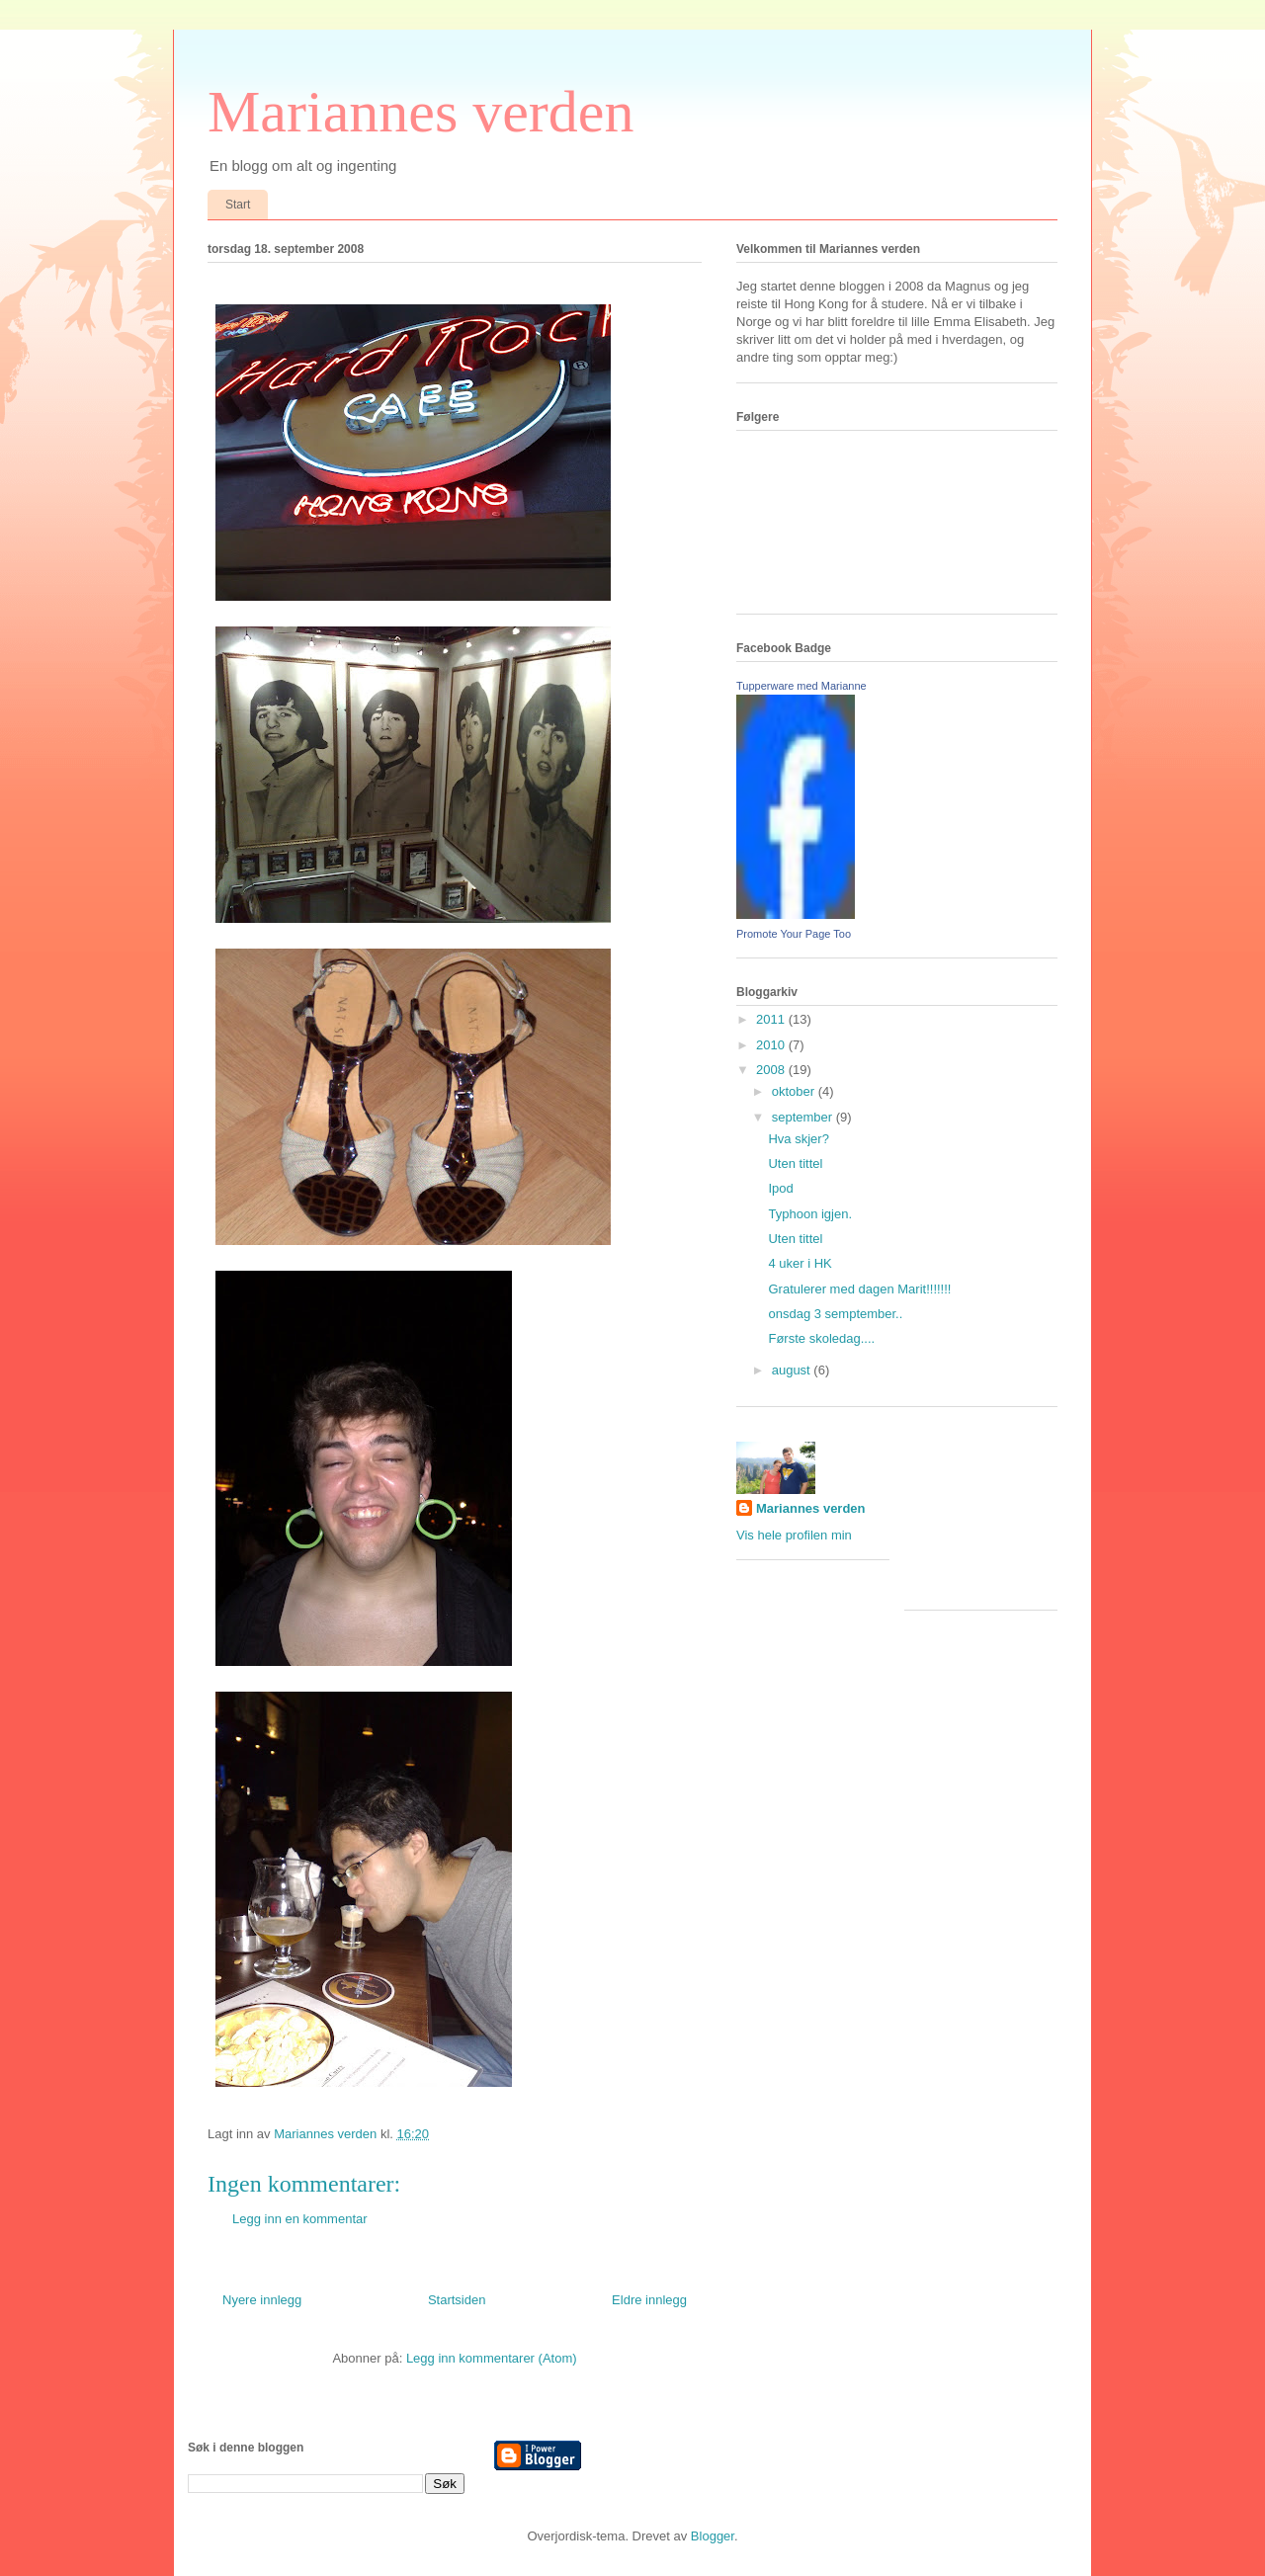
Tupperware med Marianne (801, 686)
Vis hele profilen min (794, 1535)
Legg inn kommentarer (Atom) (491, 2358)
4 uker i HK (799, 1263)
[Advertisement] (993, 1516)
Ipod (780, 1188)
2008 (772, 1069)
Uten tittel (795, 1163)
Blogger (712, 2536)
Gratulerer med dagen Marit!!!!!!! (859, 1289)
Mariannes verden (420, 111)
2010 (772, 1045)
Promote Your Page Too (793, 934)
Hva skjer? (798, 1138)
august (793, 1370)
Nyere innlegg (261, 2299)
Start (237, 204)
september (804, 1117)
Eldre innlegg (649, 2299)
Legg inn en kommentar (300, 2218)
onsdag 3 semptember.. (835, 1313)
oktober (795, 1091)
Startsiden (457, 2299)
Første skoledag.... (821, 1338)
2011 (772, 1019)
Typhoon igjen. (810, 1213)
